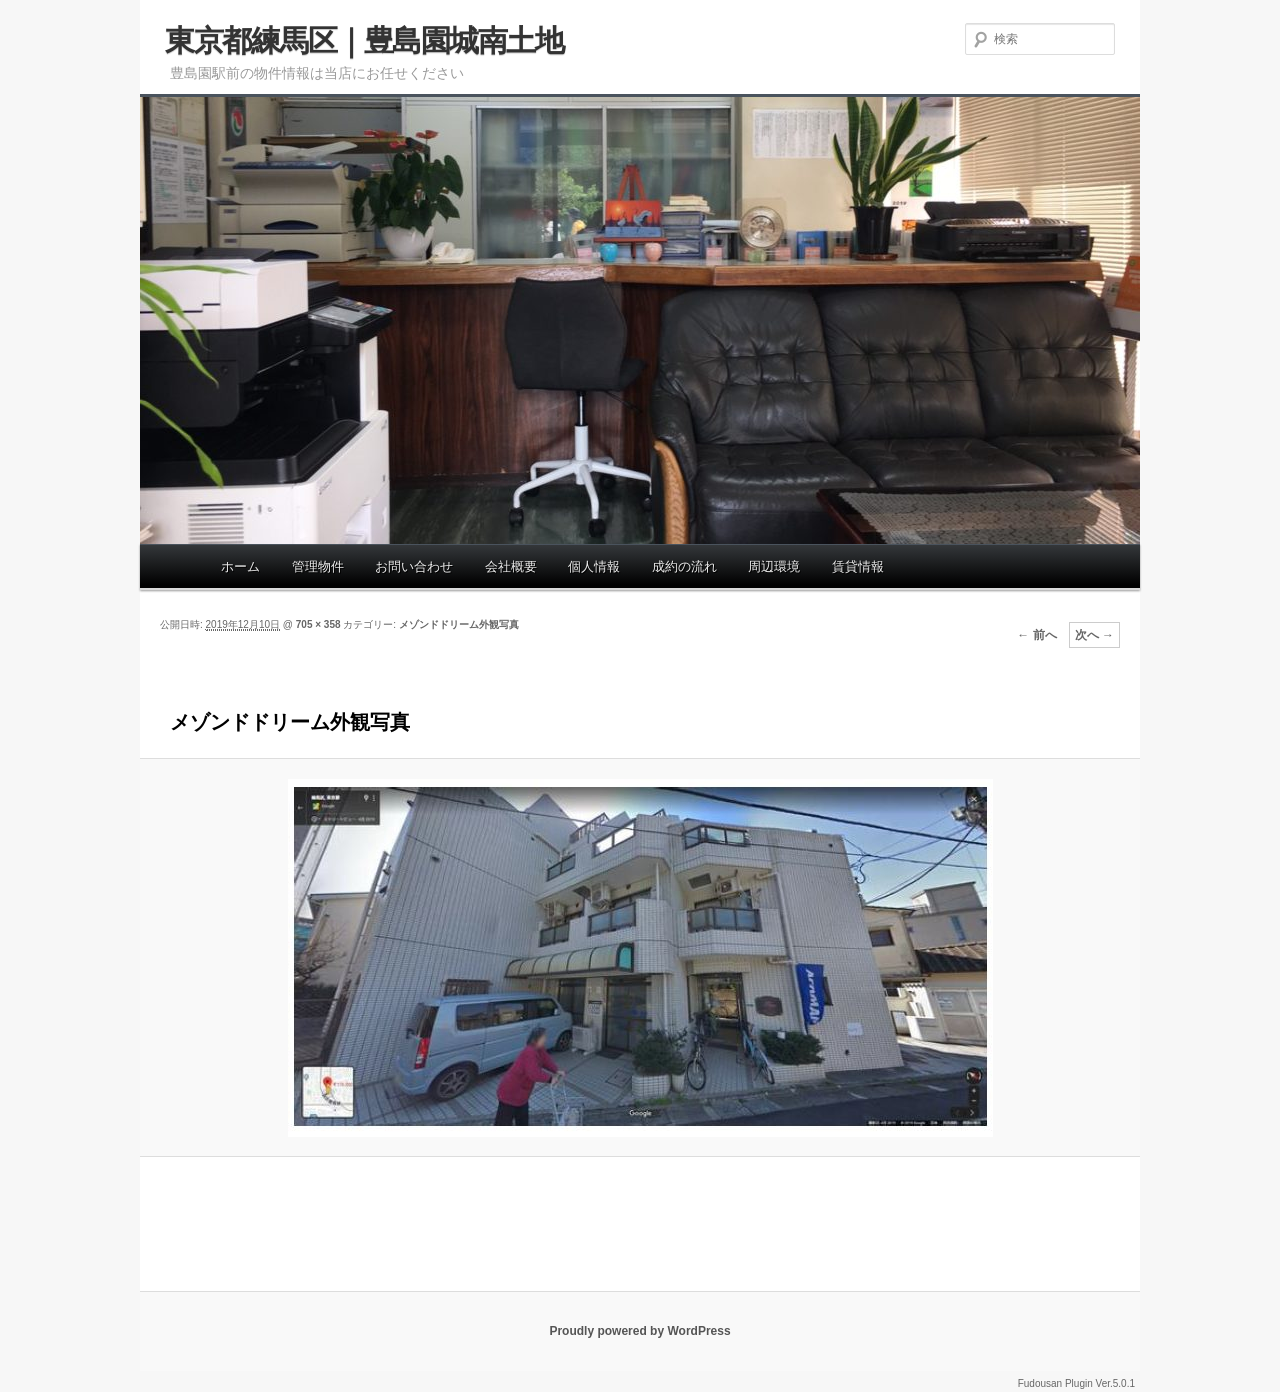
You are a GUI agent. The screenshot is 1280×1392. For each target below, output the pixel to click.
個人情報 (594, 566)
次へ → (1094, 635)
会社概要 (511, 566)
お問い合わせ (414, 566)
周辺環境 (774, 566)
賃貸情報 (858, 566)
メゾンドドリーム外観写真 (459, 624)
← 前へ (1036, 635)
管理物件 (318, 566)
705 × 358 (318, 624)
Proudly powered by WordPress (639, 1331)
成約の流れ (684, 566)
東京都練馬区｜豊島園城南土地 (364, 40)
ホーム (240, 566)
